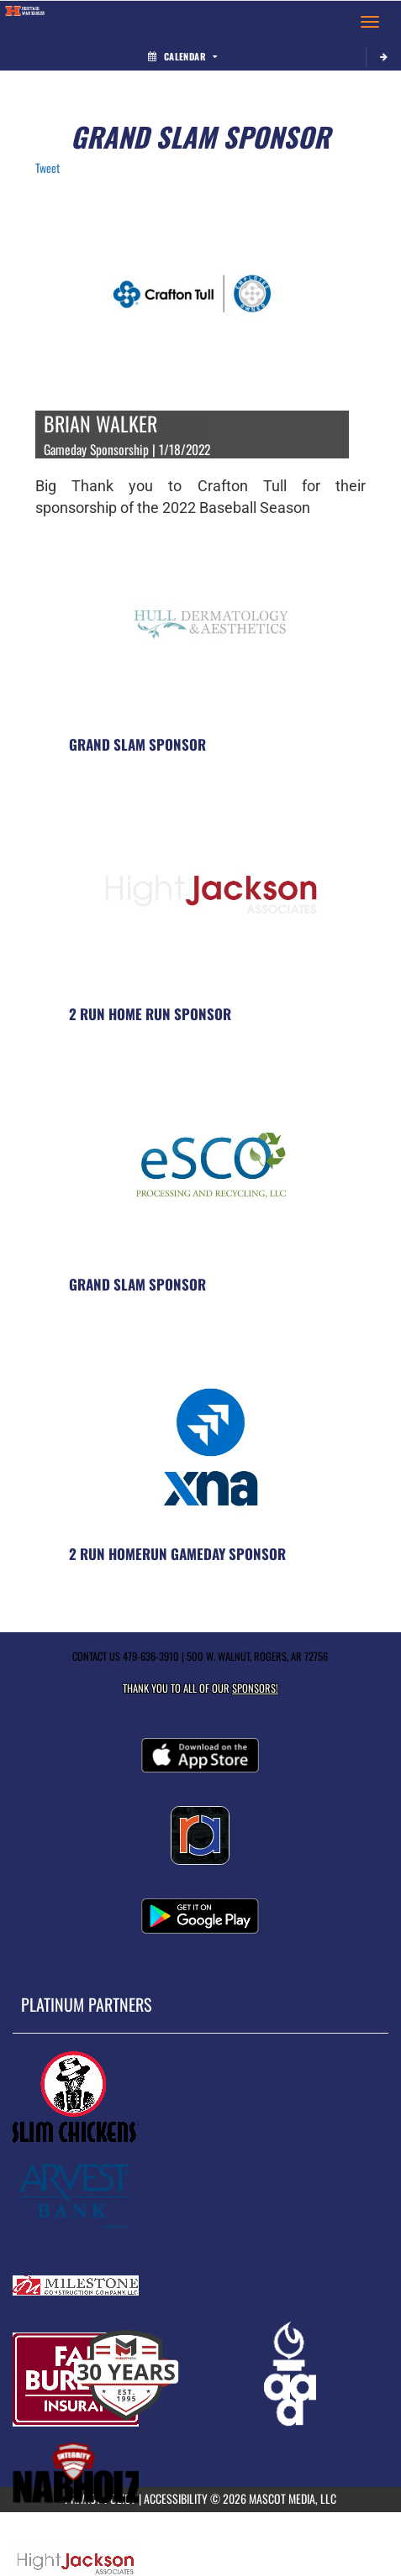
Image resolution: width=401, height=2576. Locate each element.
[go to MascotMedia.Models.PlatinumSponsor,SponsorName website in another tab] (200, 2097)
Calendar (182, 56)
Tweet (47, 167)
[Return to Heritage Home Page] (25, 22)
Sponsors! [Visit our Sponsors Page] (255, 1688)
